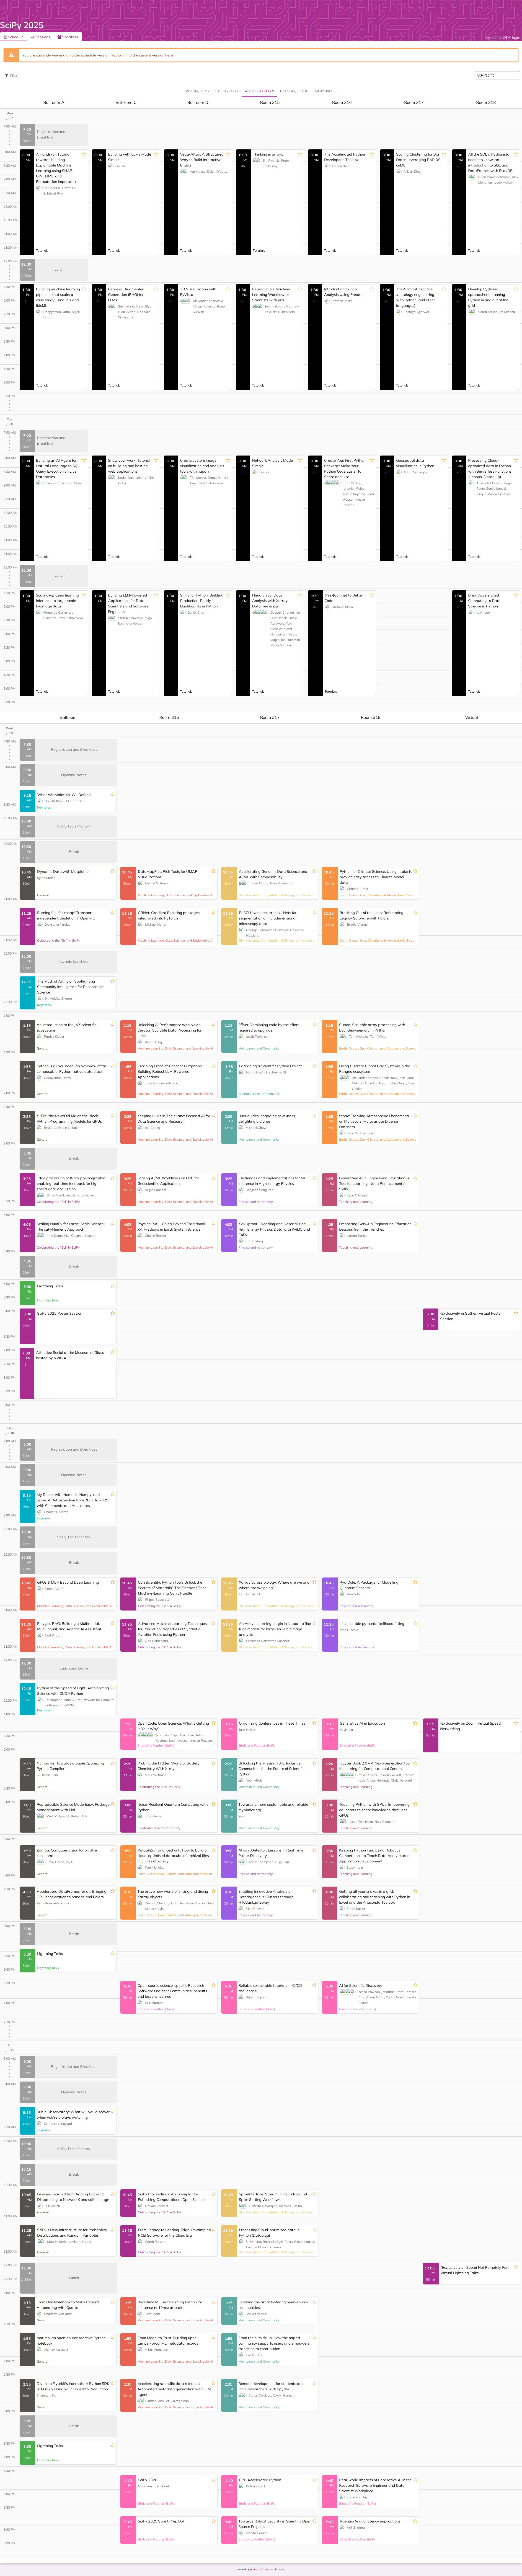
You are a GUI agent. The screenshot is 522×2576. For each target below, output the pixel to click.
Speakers (67, 37)
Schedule (13, 37)
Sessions (40, 37)
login (516, 37)
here (169, 55)
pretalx (254, 2569)
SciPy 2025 (22, 25)
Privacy (279, 2569)
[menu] (498, 37)
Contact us (267, 2569)
